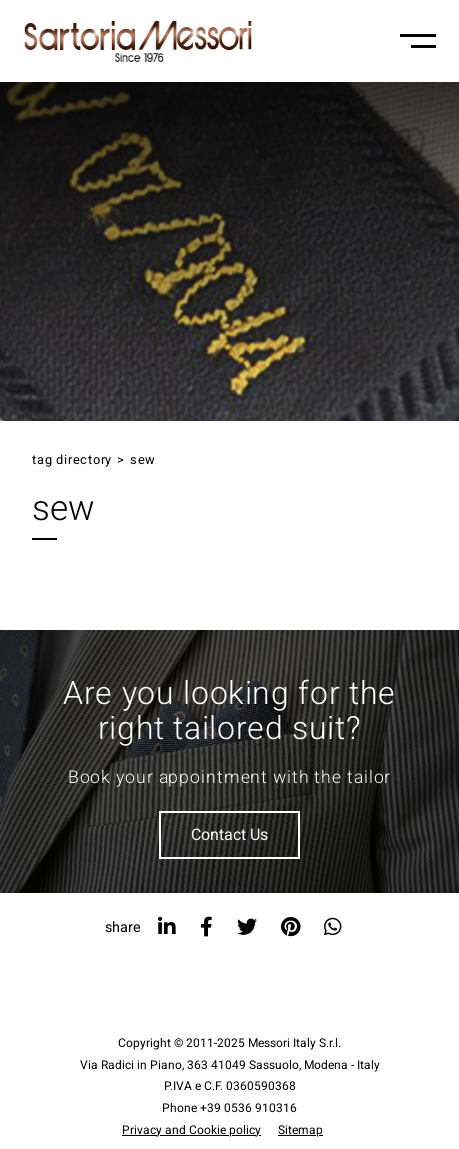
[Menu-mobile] (418, 41)
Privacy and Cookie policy (191, 1130)
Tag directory (72, 460)
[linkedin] (167, 927)
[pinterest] (290, 927)
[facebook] (206, 927)
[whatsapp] (333, 927)
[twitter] (247, 927)
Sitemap (300, 1130)
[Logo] (138, 41)
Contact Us (229, 835)
